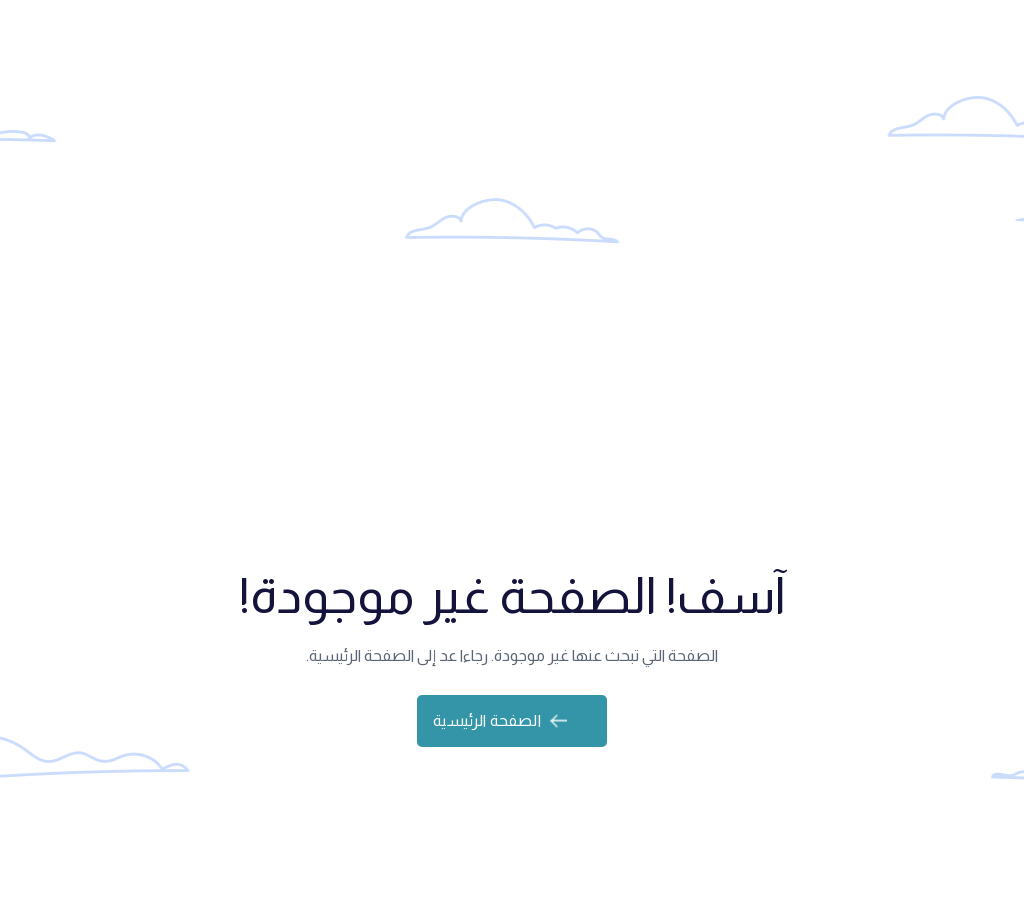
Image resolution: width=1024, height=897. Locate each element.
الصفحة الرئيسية (499, 720)
